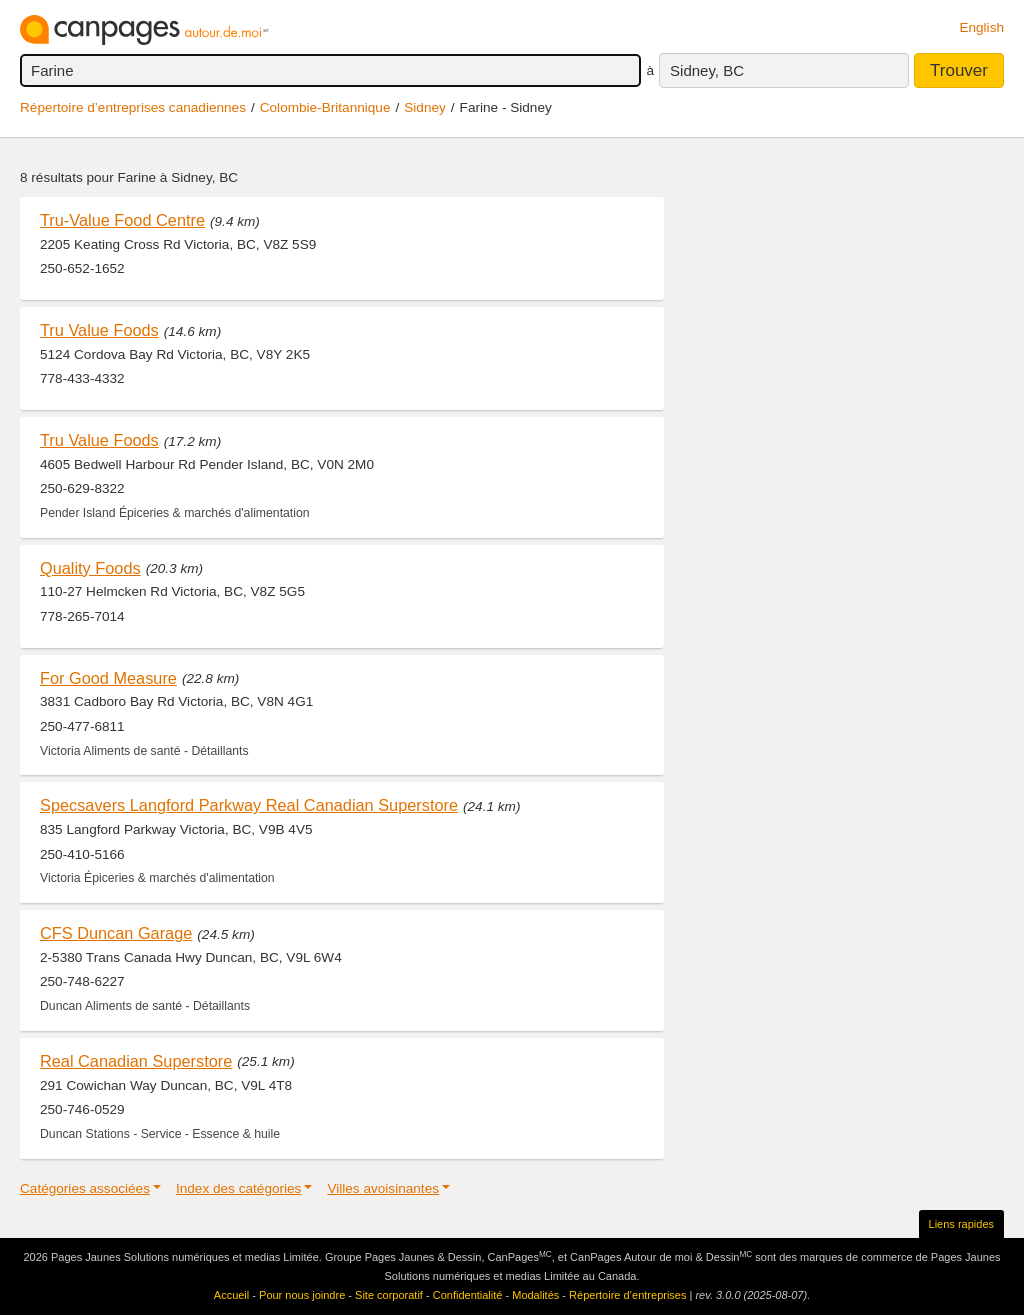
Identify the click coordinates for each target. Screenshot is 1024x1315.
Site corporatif (389, 1295)
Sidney (425, 107)
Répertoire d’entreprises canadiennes (133, 107)
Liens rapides (961, 1224)
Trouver (959, 70)
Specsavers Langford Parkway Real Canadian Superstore (249, 805)
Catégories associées (85, 1188)
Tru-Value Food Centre (122, 220)
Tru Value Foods (99, 330)
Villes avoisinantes (383, 1188)
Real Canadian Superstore (136, 1061)
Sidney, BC (707, 70)
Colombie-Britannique (325, 107)
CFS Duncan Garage (116, 933)
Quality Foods (90, 568)
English (981, 27)
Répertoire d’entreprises (627, 1295)
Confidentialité (468, 1295)
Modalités (535, 1295)
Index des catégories (238, 1188)
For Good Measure (108, 678)
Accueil (231, 1295)
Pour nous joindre (302, 1295)
